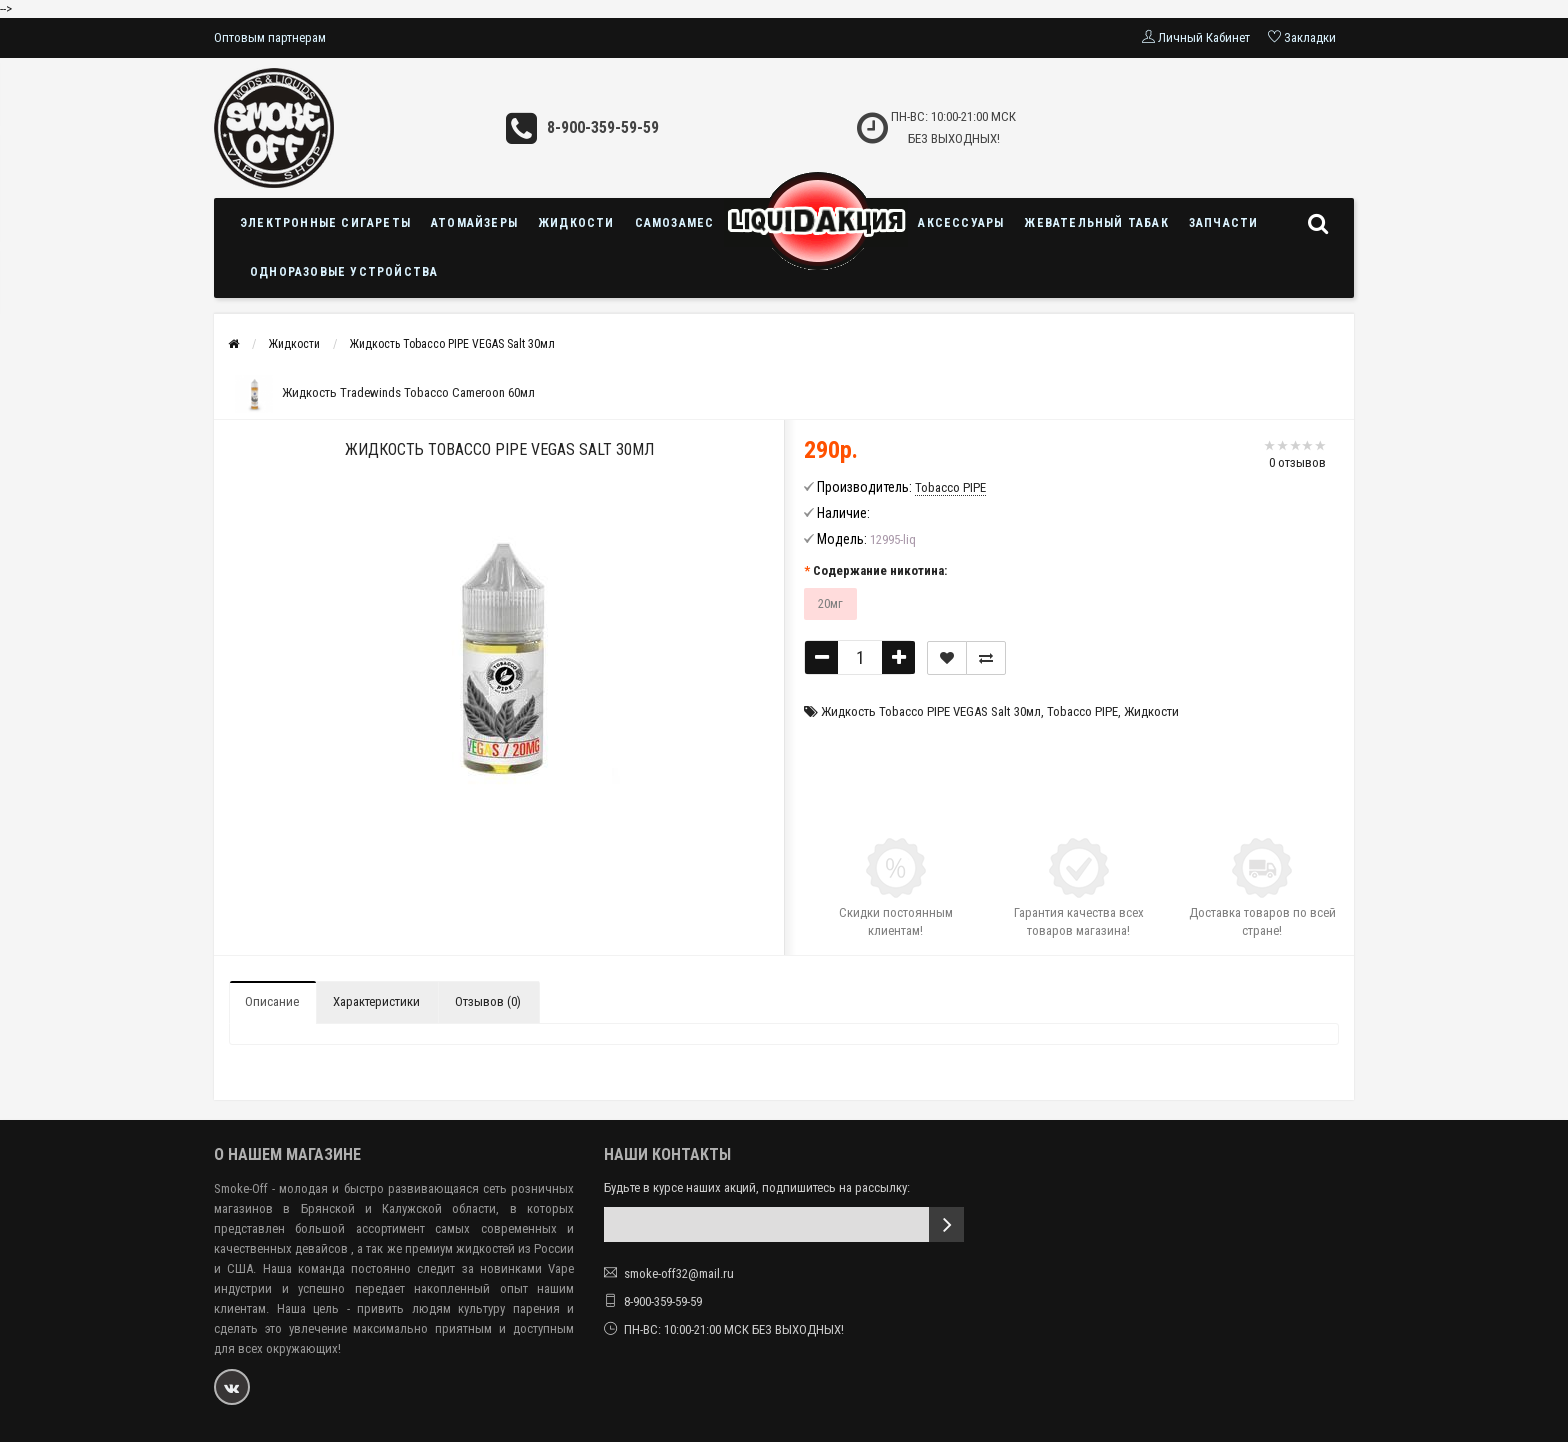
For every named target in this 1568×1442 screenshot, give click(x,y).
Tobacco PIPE (1082, 711)
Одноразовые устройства (344, 272)
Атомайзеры (474, 223)
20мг (830, 603)
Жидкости (576, 223)
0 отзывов (1297, 462)
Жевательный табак (1096, 223)
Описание (272, 1001)
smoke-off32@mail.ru (679, 1273)
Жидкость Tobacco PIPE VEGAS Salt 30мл (452, 344)
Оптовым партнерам (270, 37)
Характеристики (376, 1001)
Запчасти (1224, 223)
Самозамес (675, 223)
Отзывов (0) (488, 1001)
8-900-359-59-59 (603, 127)
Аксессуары (961, 223)
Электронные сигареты (325, 223)
